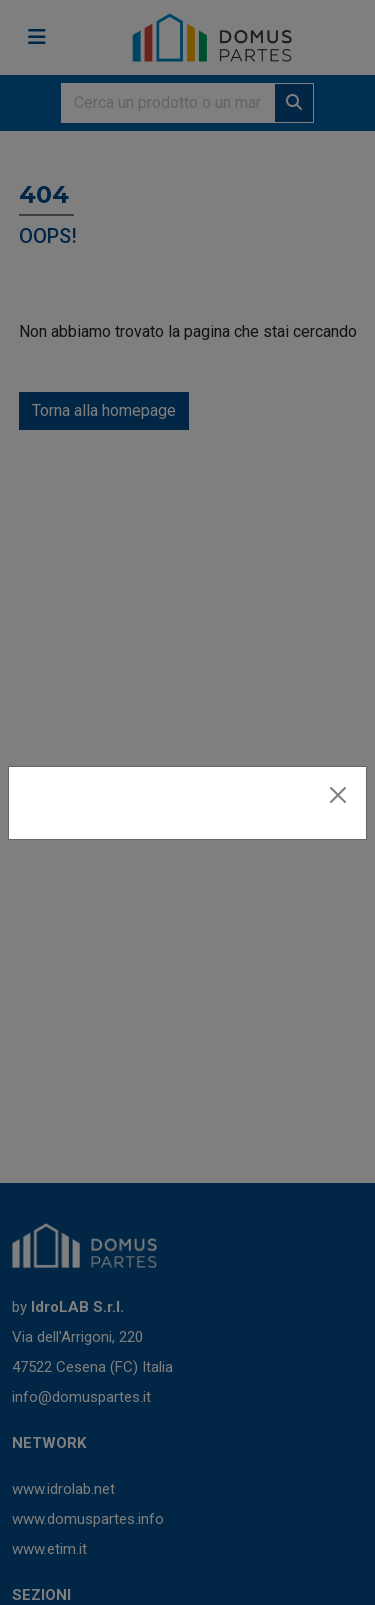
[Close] (338, 795)
